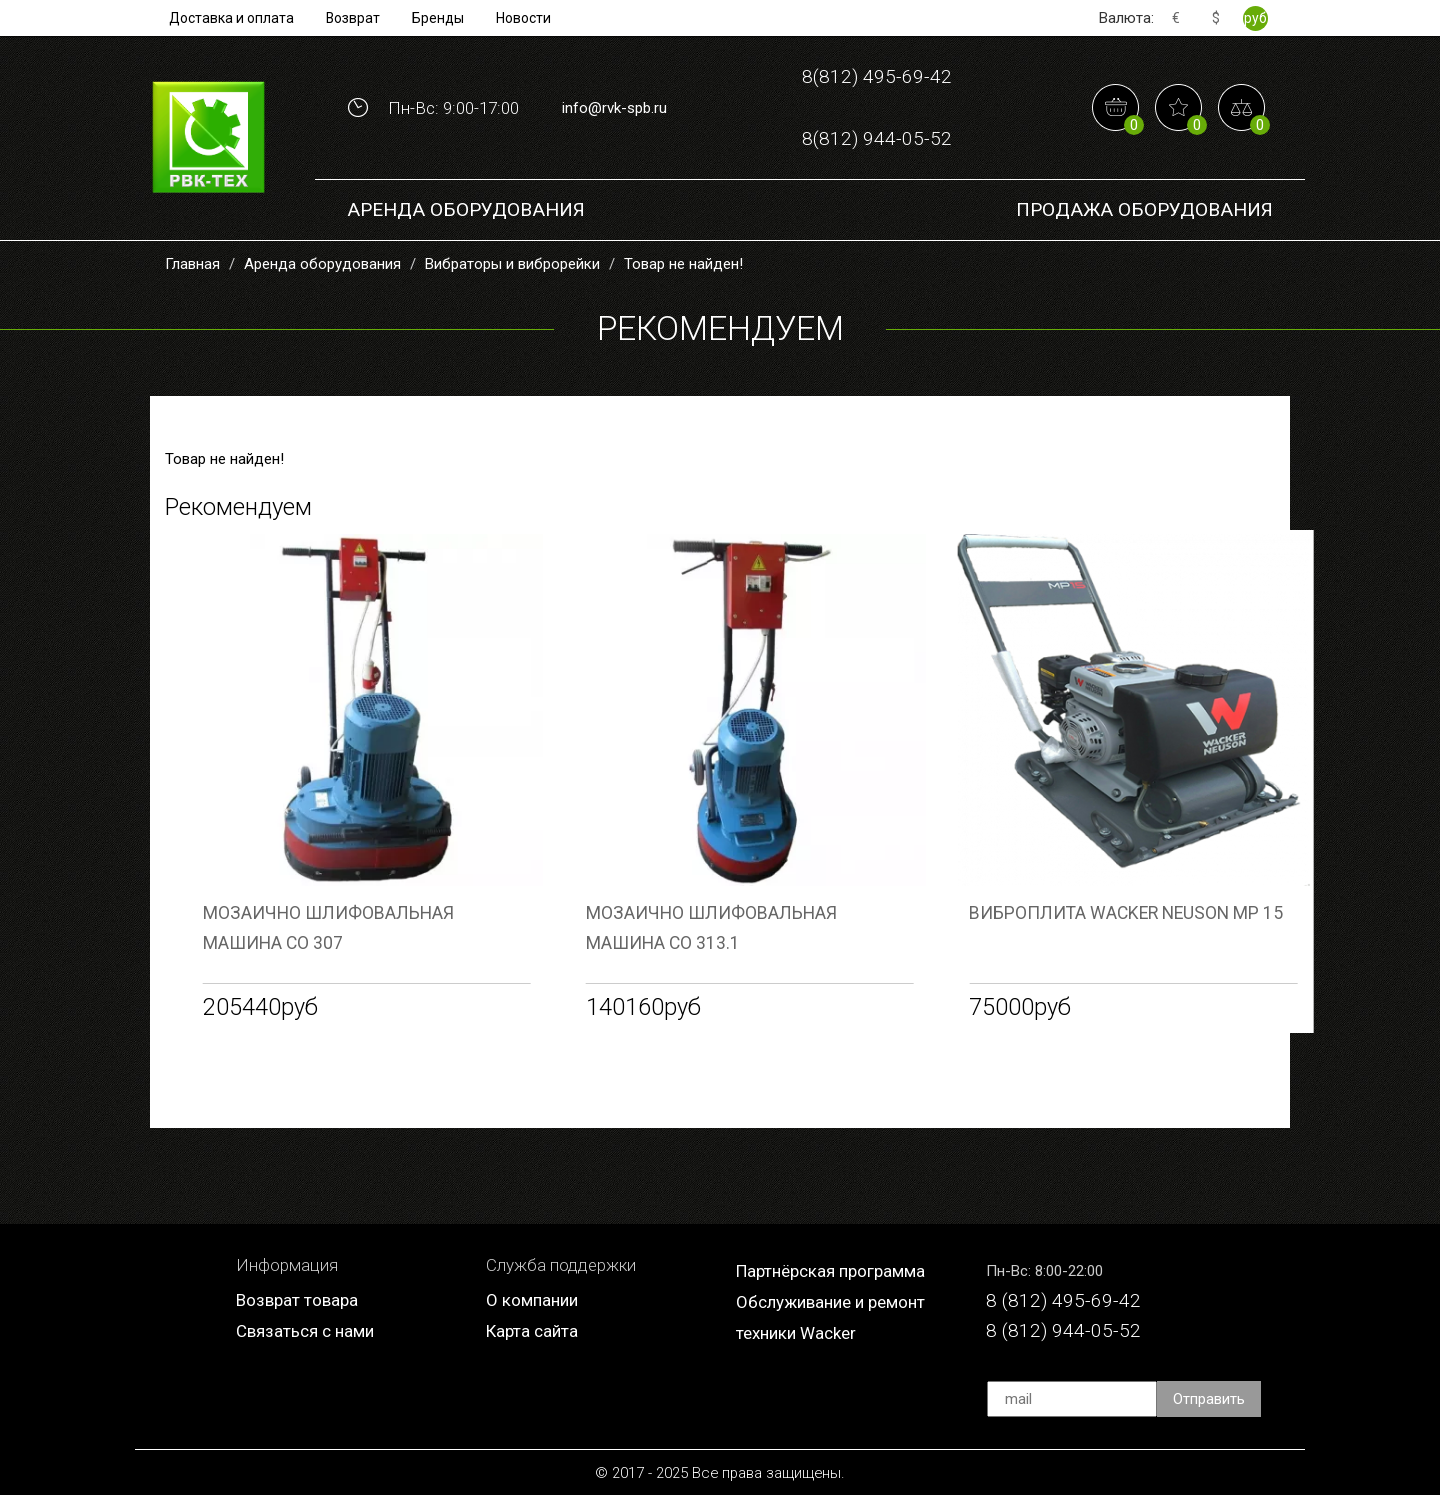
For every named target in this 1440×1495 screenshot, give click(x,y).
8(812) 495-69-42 (877, 76)
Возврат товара (297, 1300)
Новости (523, 18)
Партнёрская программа (830, 1271)
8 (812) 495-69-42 (1063, 1300)
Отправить (1209, 1399)
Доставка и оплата (231, 18)
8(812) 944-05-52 (877, 138)
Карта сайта (532, 1331)
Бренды (438, 18)
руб (1255, 18)
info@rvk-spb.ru (614, 108)
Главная (192, 264)
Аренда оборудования (466, 209)
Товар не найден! (683, 264)
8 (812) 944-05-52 (1063, 1330)
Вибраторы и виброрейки (512, 264)
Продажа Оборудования (1144, 209)
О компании (532, 1300)
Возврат (353, 18)
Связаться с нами (305, 1331)
